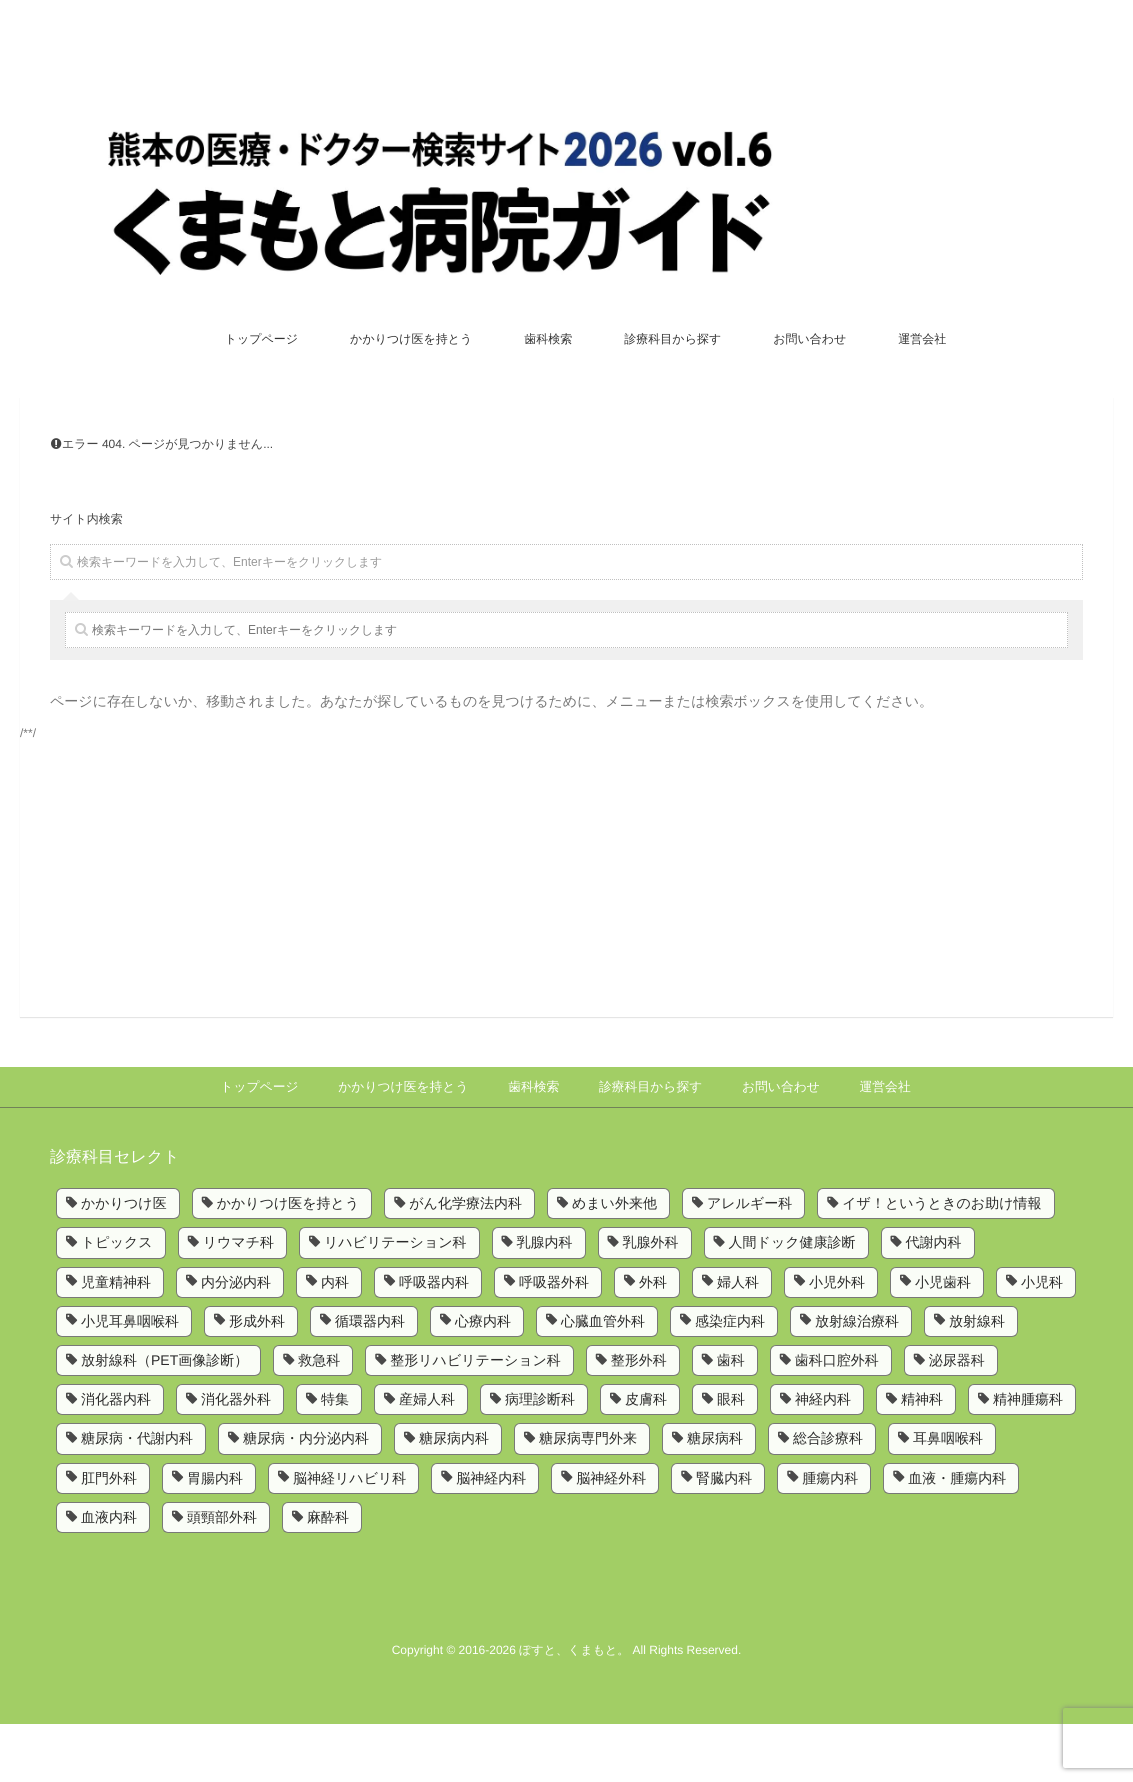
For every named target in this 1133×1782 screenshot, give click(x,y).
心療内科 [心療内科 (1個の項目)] (483, 1379)
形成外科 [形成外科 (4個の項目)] (257, 1379)
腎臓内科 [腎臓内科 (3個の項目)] (724, 1536)
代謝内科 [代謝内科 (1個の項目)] (934, 1301)
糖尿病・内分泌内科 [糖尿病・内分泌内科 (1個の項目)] (306, 1497)
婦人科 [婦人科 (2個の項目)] (738, 1340)
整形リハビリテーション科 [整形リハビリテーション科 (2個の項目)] (475, 1418)
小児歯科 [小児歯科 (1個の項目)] (943, 1340)
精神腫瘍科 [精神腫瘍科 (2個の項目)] (1028, 1458)
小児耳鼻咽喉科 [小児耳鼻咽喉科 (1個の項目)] (130, 1379)
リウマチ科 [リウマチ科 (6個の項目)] (238, 1301)
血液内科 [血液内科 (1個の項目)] (109, 1575)
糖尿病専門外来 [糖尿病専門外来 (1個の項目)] (588, 1497)
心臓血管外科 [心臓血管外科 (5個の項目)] (603, 1379)
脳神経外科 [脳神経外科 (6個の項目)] (611, 1536)
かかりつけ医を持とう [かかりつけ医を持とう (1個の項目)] (288, 1261)
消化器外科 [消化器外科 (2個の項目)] (236, 1458)
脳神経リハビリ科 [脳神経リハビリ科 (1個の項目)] (349, 1536)
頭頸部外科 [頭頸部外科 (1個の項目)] (222, 1575)
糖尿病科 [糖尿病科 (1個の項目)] (715, 1497)
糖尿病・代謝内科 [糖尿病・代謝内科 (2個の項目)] (137, 1497)
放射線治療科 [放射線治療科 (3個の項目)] (857, 1379)
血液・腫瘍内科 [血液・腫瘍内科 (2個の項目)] (957, 1536)
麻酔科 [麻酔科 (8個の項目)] (328, 1575)
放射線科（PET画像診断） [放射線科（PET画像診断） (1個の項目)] (164, 1418)
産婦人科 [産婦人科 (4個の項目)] (427, 1458)
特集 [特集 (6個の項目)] (335, 1458)
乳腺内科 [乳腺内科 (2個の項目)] (545, 1301)
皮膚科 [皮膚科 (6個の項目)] (646, 1458)
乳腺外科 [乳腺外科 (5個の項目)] (651, 1301)
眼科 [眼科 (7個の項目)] (731, 1458)
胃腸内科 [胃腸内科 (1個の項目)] (215, 1536)
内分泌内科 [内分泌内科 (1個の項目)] (236, 1340)
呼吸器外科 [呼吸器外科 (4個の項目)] (554, 1340)
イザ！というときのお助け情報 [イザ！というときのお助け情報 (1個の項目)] (941, 1261)
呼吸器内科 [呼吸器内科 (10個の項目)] (434, 1340)
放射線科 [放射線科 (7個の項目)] (977, 1379)
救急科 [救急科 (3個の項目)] (319, 1418)
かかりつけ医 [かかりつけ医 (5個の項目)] (124, 1261)
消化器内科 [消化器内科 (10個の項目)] (116, 1458)
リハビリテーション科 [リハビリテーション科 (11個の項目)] (395, 1301)
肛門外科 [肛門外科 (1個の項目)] (109, 1536)
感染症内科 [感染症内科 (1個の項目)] (730, 1379)
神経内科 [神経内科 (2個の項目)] (823, 1458)
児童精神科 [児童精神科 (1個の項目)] (116, 1340)
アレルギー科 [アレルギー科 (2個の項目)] (749, 1261)
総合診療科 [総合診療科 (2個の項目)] (828, 1497)
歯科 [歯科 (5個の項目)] (731, 1418)
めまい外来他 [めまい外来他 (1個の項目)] (614, 1261)
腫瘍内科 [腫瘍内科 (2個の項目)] (830, 1536)
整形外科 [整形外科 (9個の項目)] (639, 1418)
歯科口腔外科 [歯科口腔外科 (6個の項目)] (837, 1418)
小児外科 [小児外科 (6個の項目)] (837, 1340)
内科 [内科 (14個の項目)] (335, 1340)
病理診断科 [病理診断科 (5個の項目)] (540, 1458)
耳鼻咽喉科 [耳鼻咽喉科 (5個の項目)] (948, 1497)
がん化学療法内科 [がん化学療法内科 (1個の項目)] (465, 1261)
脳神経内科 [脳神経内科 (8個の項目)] (491, 1536)
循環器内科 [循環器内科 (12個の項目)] (370, 1379)
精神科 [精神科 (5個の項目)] (922, 1458)
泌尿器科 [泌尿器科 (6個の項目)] (957, 1418)
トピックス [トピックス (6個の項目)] (117, 1301)
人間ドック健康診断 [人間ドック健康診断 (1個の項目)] (792, 1301)
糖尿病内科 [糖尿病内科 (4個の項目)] (454, 1497)
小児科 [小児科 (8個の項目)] (1042, 1340)
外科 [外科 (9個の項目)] (653, 1340)
